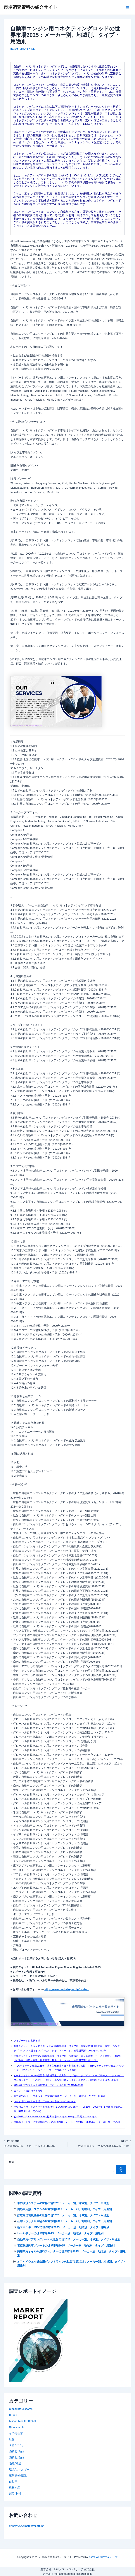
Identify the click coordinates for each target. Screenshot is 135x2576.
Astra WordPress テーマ (103, 2557)
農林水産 (14, 2487)
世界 (12, 2439)
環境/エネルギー (19, 2469)
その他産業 (16, 2433)
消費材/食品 (16, 2451)
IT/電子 (13, 2415)
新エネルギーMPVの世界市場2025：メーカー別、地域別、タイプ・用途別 (63, 2227)
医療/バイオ (16, 2445)
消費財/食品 (16, 2457)
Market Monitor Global (22, 2421)
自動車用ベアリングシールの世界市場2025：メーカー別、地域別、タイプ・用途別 (68, 2239)
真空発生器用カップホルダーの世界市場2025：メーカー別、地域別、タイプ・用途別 (59, 2096)
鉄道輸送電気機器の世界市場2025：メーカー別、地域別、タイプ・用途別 (63, 2215)
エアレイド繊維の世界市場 (28, 2090)
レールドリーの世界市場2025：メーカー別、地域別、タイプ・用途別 (60, 2233)
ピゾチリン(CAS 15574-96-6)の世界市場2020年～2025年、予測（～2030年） (55, 2116)
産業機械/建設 (18, 2475)
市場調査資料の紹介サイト (31, 7)
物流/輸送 (15, 2463)
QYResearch (16, 2427)
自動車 (13, 2482)
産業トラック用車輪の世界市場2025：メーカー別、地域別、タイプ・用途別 (64, 2221)
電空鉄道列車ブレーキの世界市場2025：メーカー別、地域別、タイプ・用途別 (66, 2245)
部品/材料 (15, 2494)
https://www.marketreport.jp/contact (66, 1989)
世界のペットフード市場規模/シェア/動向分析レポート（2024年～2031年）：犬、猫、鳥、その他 (67, 2122)
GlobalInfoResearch (20, 2409)
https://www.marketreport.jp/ (26, 2526)
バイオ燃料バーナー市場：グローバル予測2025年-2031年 (45, 2101)
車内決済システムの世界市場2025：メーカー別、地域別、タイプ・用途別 (63, 2203)
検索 (11, 2162)
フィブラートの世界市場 (27, 2040)
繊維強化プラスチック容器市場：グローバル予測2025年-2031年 (48, 2085)
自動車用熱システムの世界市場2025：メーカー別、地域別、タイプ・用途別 (64, 2209)
